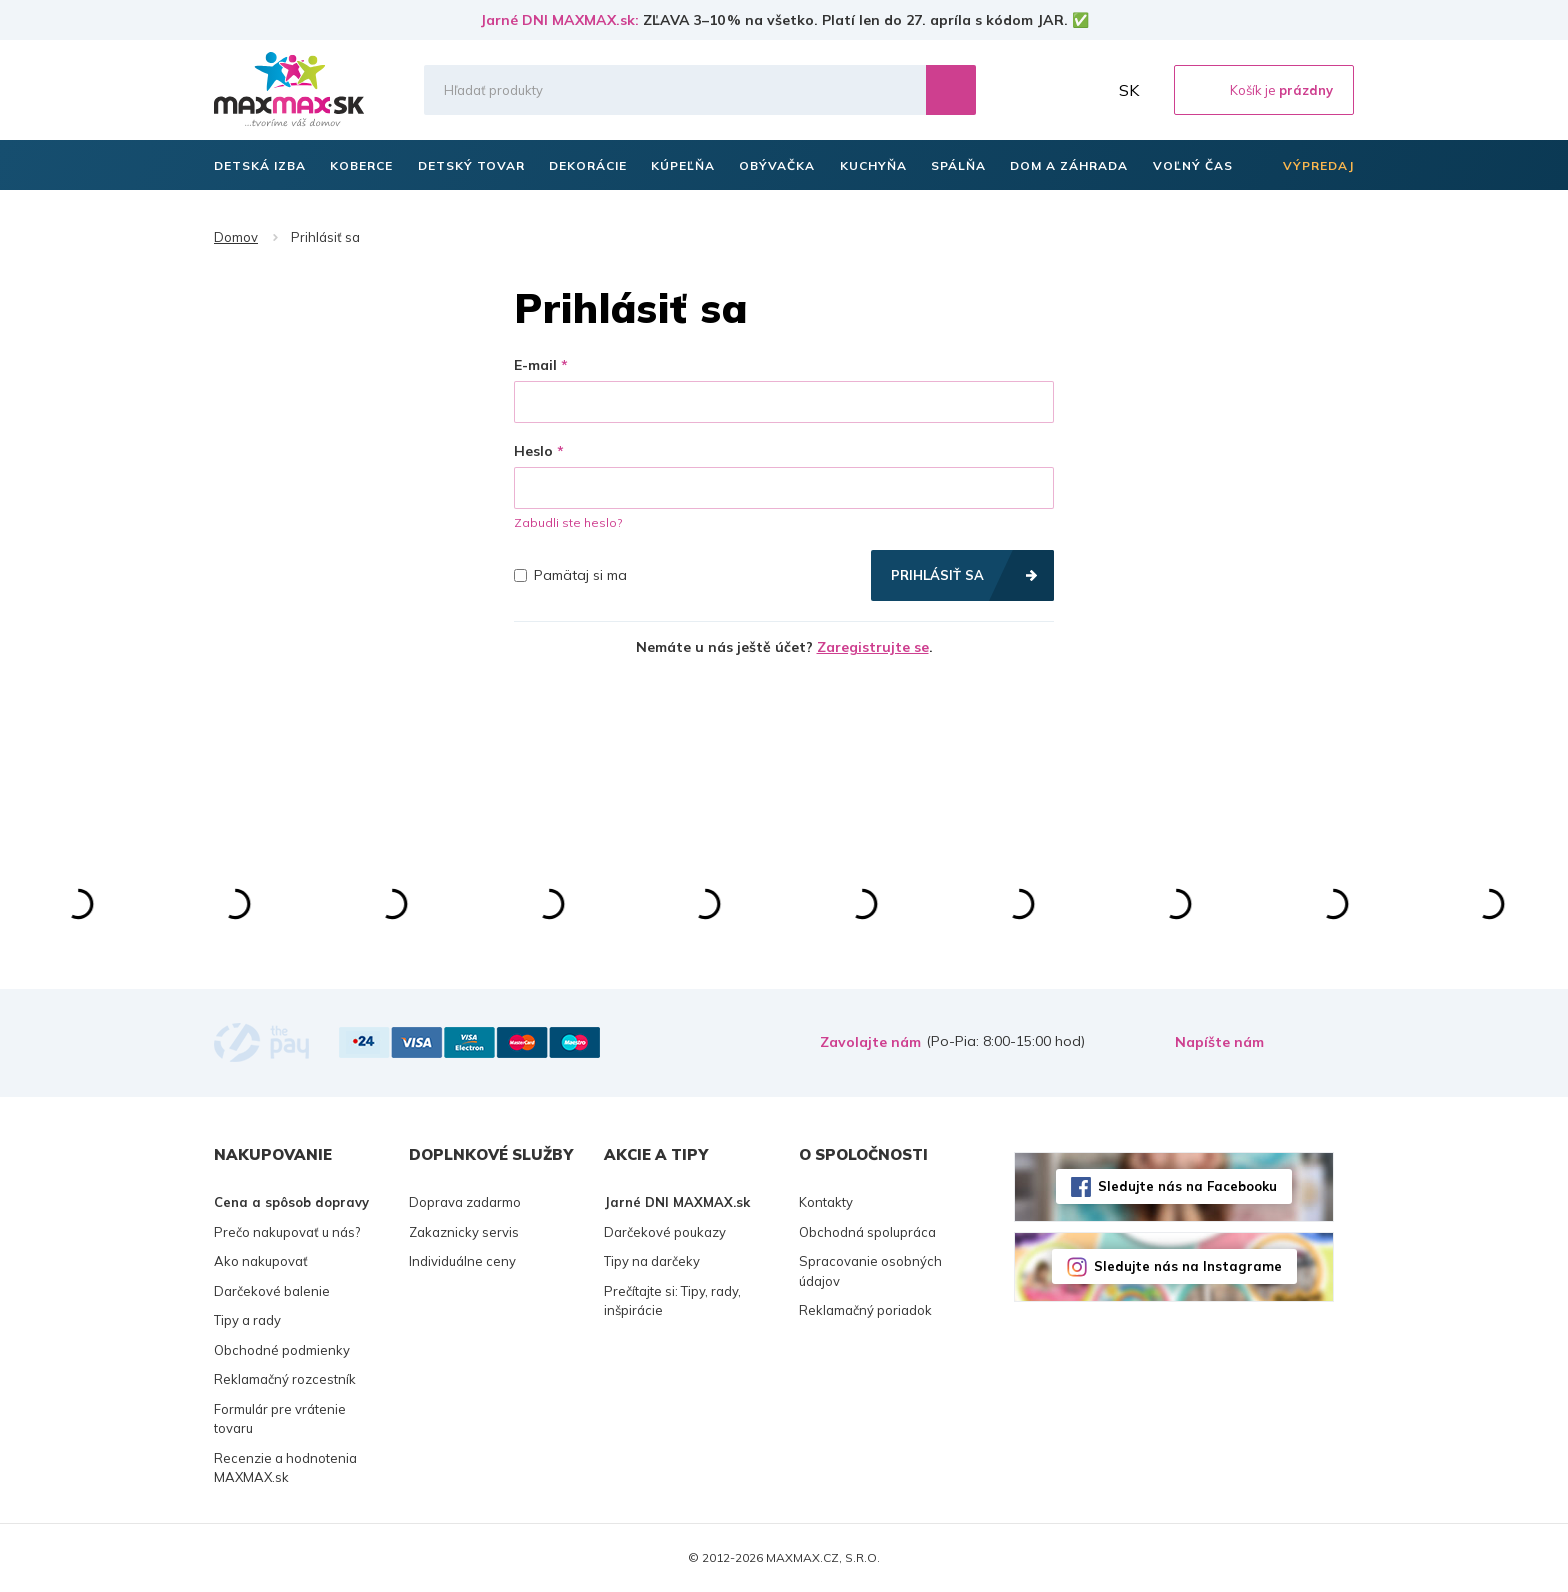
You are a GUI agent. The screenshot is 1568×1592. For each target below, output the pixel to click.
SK (1129, 90)
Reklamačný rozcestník (285, 1379)
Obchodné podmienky (282, 1350)
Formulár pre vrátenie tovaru (280, 1419)
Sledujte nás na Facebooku (1187, 1186)
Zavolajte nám (870, 1042)
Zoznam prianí (1043, 90)
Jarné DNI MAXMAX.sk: (559, 20)
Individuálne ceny (462, 1261)
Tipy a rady (247, 1320)
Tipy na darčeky (652, 1261)
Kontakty (826, 1202)
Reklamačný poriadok (865, 1310)
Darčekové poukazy (665, 1232)
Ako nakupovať (261, 1261)
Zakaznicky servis (464, 1232)
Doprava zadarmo (465, 1202)
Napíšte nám (1219, 1042)
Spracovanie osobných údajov (870, 1271)
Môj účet (1087, 90)
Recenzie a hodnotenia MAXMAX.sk (285, 1468)
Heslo (533, 451)
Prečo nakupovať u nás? (287, 1232)
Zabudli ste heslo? (568, 522)
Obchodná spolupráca (867, 1232)
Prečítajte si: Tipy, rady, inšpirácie (672, 1301)
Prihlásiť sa (937, 575)
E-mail (535, 365)
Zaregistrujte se (873, 647)
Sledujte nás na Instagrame (1188, 1266)
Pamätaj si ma (570, 575)
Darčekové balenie (272, 1291)
